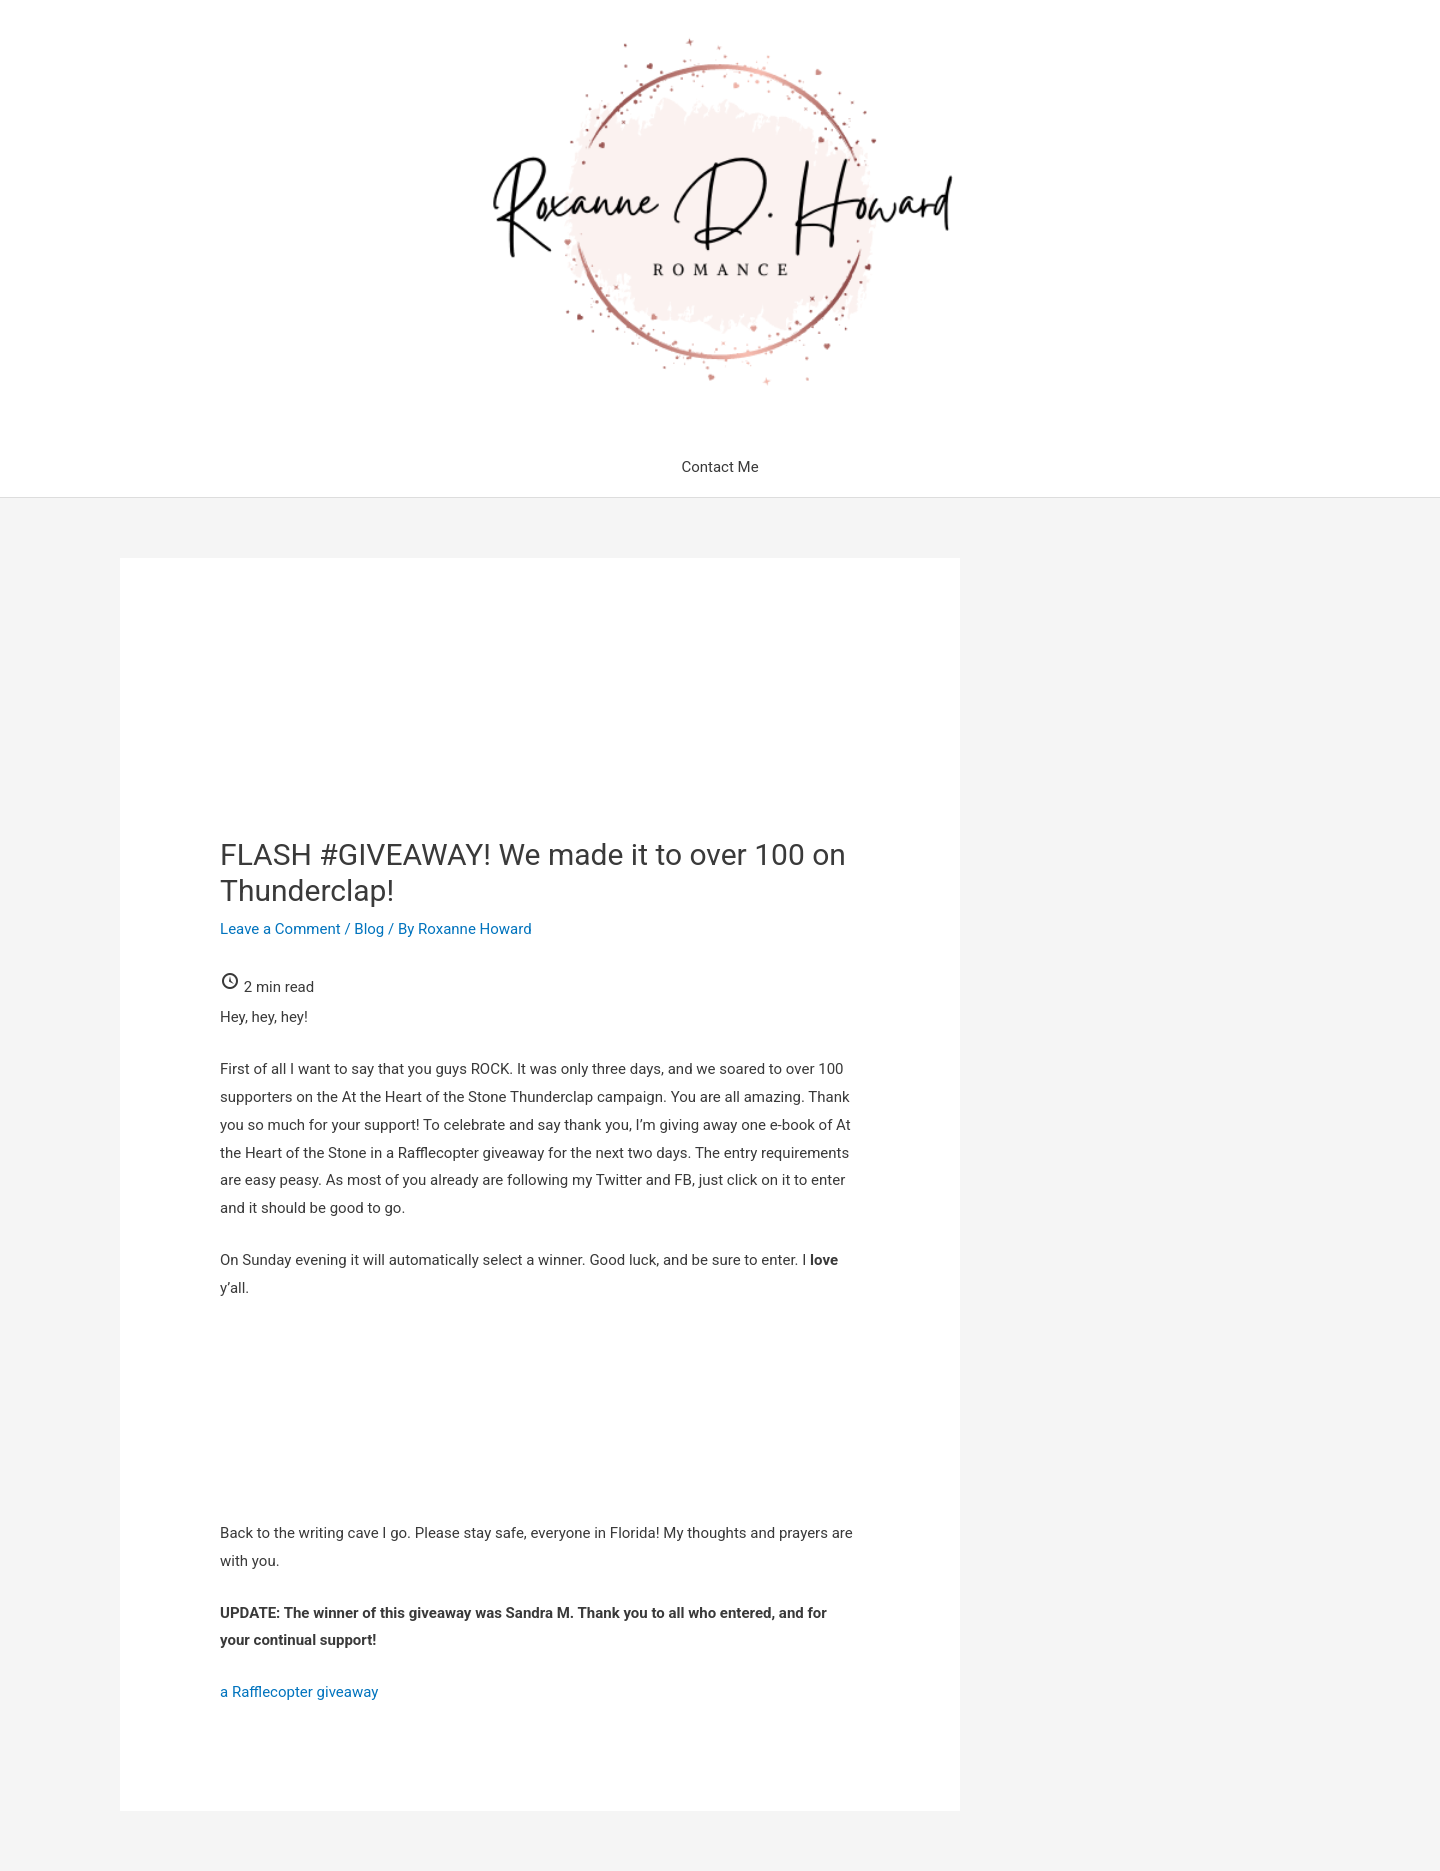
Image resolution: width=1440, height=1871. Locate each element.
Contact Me (719, 467)
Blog (369, 929)
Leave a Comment (280, 929)
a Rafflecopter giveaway (299, 1692)
